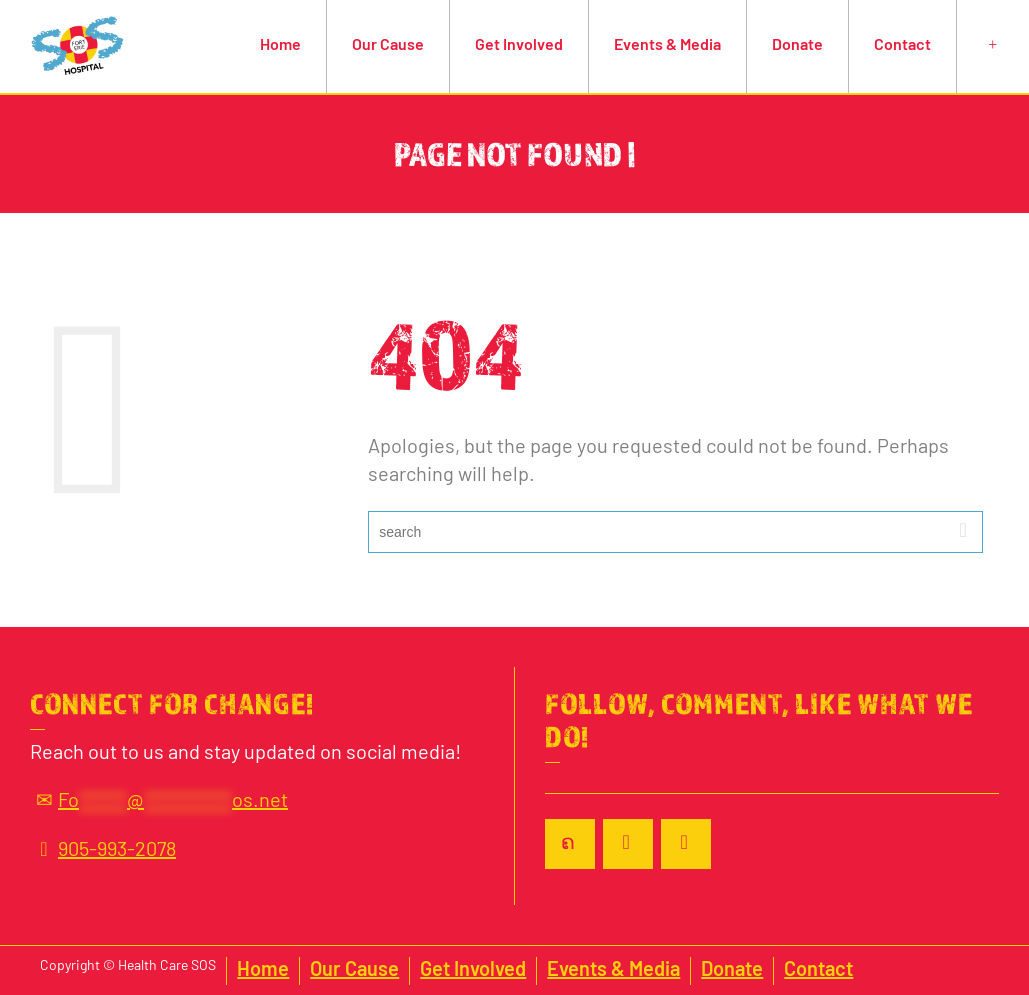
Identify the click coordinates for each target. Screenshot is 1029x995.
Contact (902, 46)
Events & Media (667, 46)
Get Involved (519, 46)
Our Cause (388, 46)
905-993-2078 (103, 851)
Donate (797, 46)
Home (280, 46)
